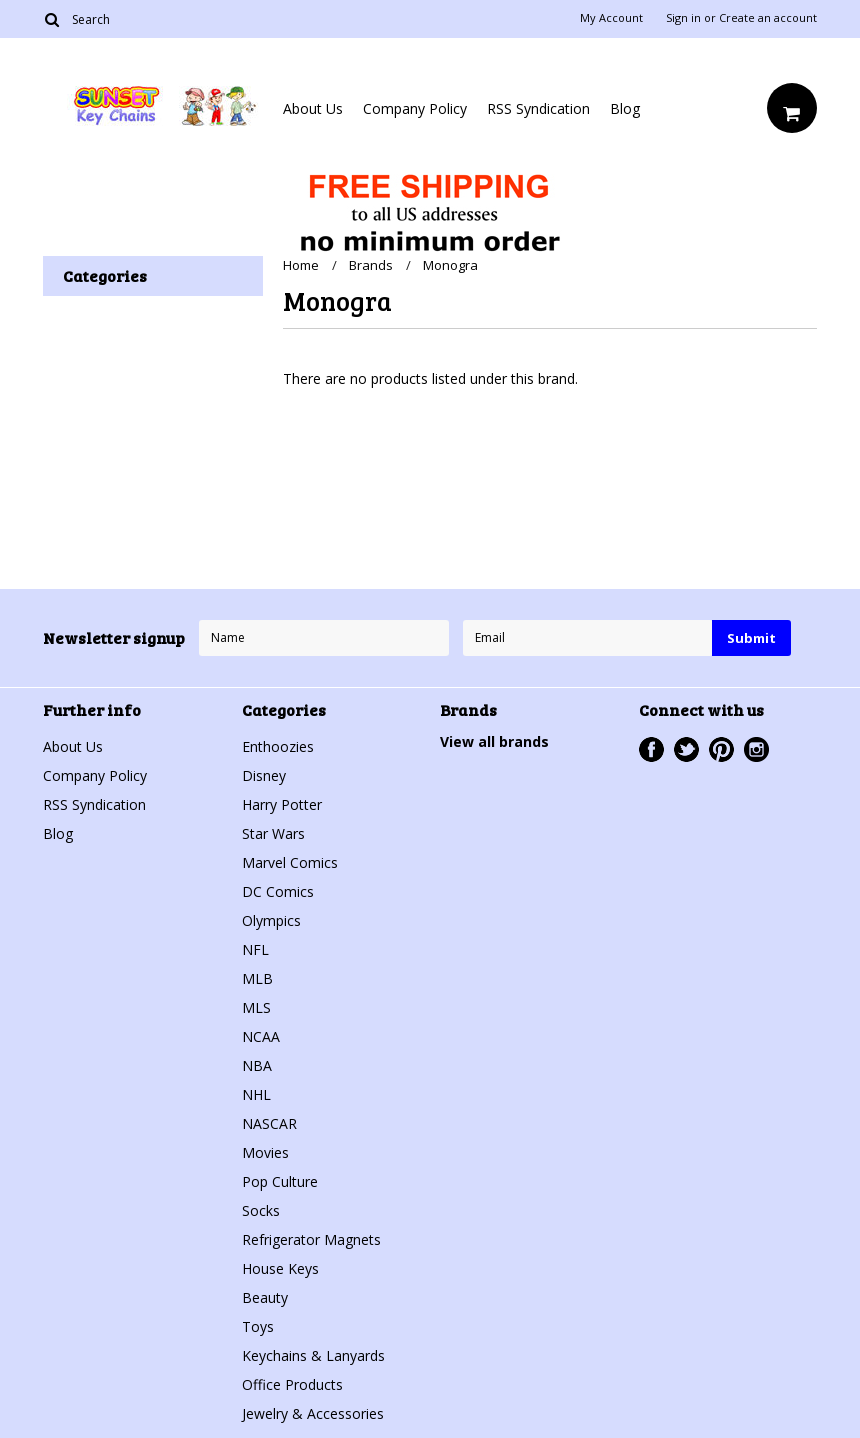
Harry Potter (282, 804)
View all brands (494, 741)
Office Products (292, 1384)
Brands (371, 265)
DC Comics (278, 891)
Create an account (768, 18)
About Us (313, 108)
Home (301, 265)
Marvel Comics (290, 862)
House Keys (280, 1268)
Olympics (271, 920)
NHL (256, 1094)
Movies (265, 1152)
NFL (255, 949)
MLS (256, 1007)
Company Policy (415, 108)
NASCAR (269, 1123)
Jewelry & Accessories (313, 1413)
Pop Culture (280, 1181)
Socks (261, 1210)
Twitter (686, 749)
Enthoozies (278, 746)
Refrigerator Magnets (311, 1239)
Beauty (265, 1297)
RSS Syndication (538, 108)
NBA (257, 1065)
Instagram (756, 749)
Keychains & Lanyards (313, 1355)
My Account (611, 18)
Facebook (651, 749)
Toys (258, 1326)
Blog (625, 108)
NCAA (261, 1036)
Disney (264, 775)
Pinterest (721, 749)
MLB (257, 978)
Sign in (683, 18)
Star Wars (273, 833)
